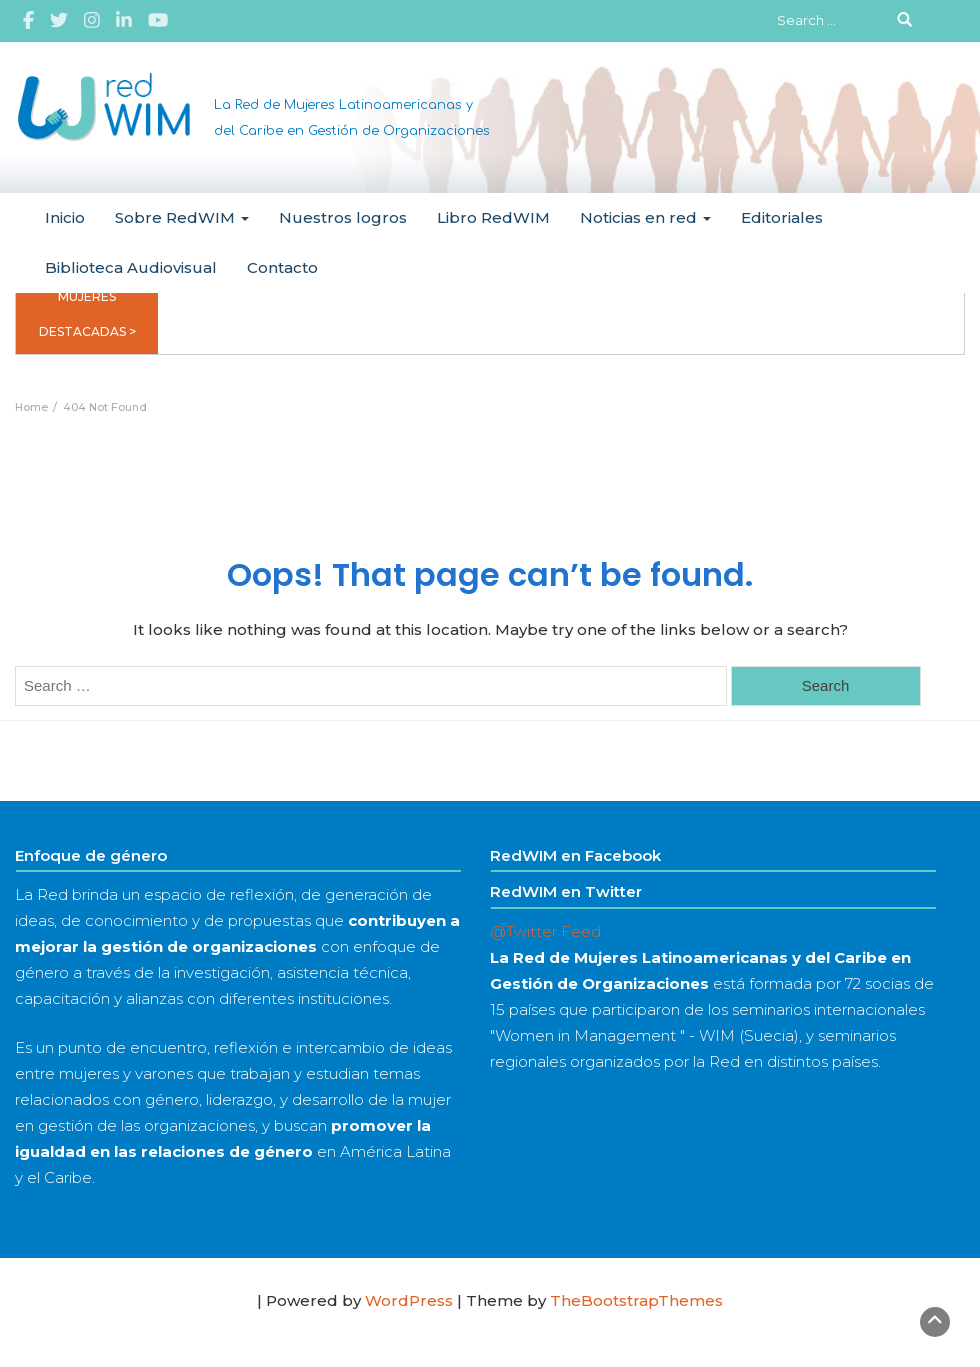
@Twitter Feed (545, 931)
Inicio (65, 217)
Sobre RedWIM (182, 217)
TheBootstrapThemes (636, 1300)
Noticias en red (645, 217)
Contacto (282, 267)
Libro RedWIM (493, 217)
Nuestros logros (343, 217)
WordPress (409, 1300)
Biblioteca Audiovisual (131, 267)
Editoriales (782, 217)
